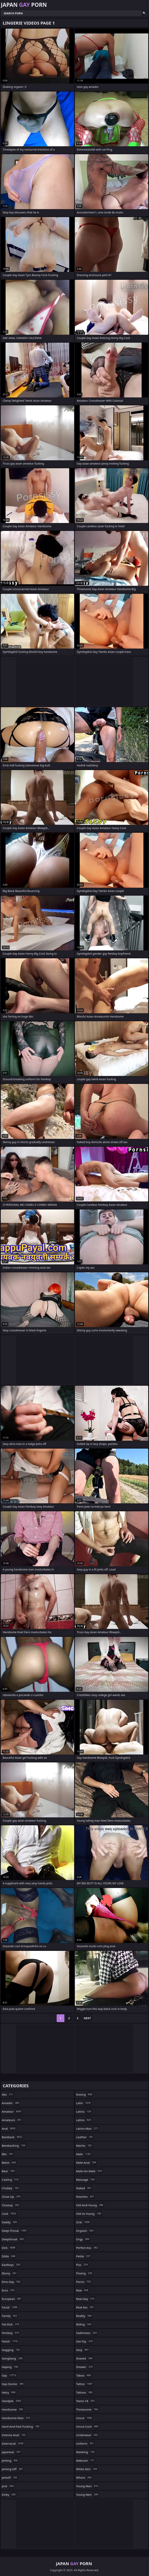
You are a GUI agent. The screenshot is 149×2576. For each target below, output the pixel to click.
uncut (84, 2418)
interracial (13, 2443)
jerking (10, 2460)
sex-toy (85, 2341)
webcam (85, 2460)
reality (84, 2316)
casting (10, 2179)
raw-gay (85, 2299)
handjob (12, 2401)
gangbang (12, 2358)
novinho (85, 2196)
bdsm (9, 2162)
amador (11, 2103)
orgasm (85, 2231)
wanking (85, 2452)
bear (8, 2171)
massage (85, 2179)
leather (85, 2137)
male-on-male (89, 2171)
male (83, 2154)
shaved (84, 2358)
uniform (85, 2443)
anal (9, 2128)
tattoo (84, 2384)
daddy (10, 2222)
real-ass (85, 2307)
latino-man (87, 2128)
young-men (87, 2494)
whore (84, 2477)
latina (84, 2111)
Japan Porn (24, 4)
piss (82, 2265)
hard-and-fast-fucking (21, 2426)
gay (9, 2375)
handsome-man (16, 2418)
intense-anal (14, 2435)
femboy (11, 2333)
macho (84, 2145)
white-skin (87, 2469)
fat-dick (11, 2324)
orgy (83, 2239)
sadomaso (87, 2333)
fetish (10, 2341)
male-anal (86, 2162)
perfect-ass (87, 2248)
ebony (9, 2273)
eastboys (11, 2265)
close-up (11, 2196)
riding (84, 2324)
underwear (87, 2435)
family (10, 2316)
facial (10, 2307)
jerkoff (10, 2477)
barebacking (14, 2145)
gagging (11, 2350)
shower (85, 2367)
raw (82, 2290)
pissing (84, 2273)
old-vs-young (89, 2214)
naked (84, 2188)
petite (83, 2256)
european (12, 2299)
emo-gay (11, 2282)
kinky (9, 2494)
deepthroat (13, 2239)
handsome (13, 2409)
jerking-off (13, 2469)
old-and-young (90, 2205)
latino (84, 2120)
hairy (9, 2392)
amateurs (12, 2120)
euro (8, 2290)
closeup (11, 2205)
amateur (12, 2111)
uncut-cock (87, 2426)
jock (8, 2486)
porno (84, 2282)
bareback (12, 2137)
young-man (87, 2486)
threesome (87, 2409)
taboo (84, 2375)
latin (83, 2103)
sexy (82, 2350)
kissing (84, 2094)
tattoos (84, 2392)
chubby (10, 2188)
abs (8, 2094)
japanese (11, 2452)
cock (9, 2214)
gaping (10, 2367)
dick (9, 2248)
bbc (8, 2154)
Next (87, 2018)
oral (83, 2222)
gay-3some (13, 2384)
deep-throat (14, 2231)
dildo (9, 2256)
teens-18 (85, 2401)
